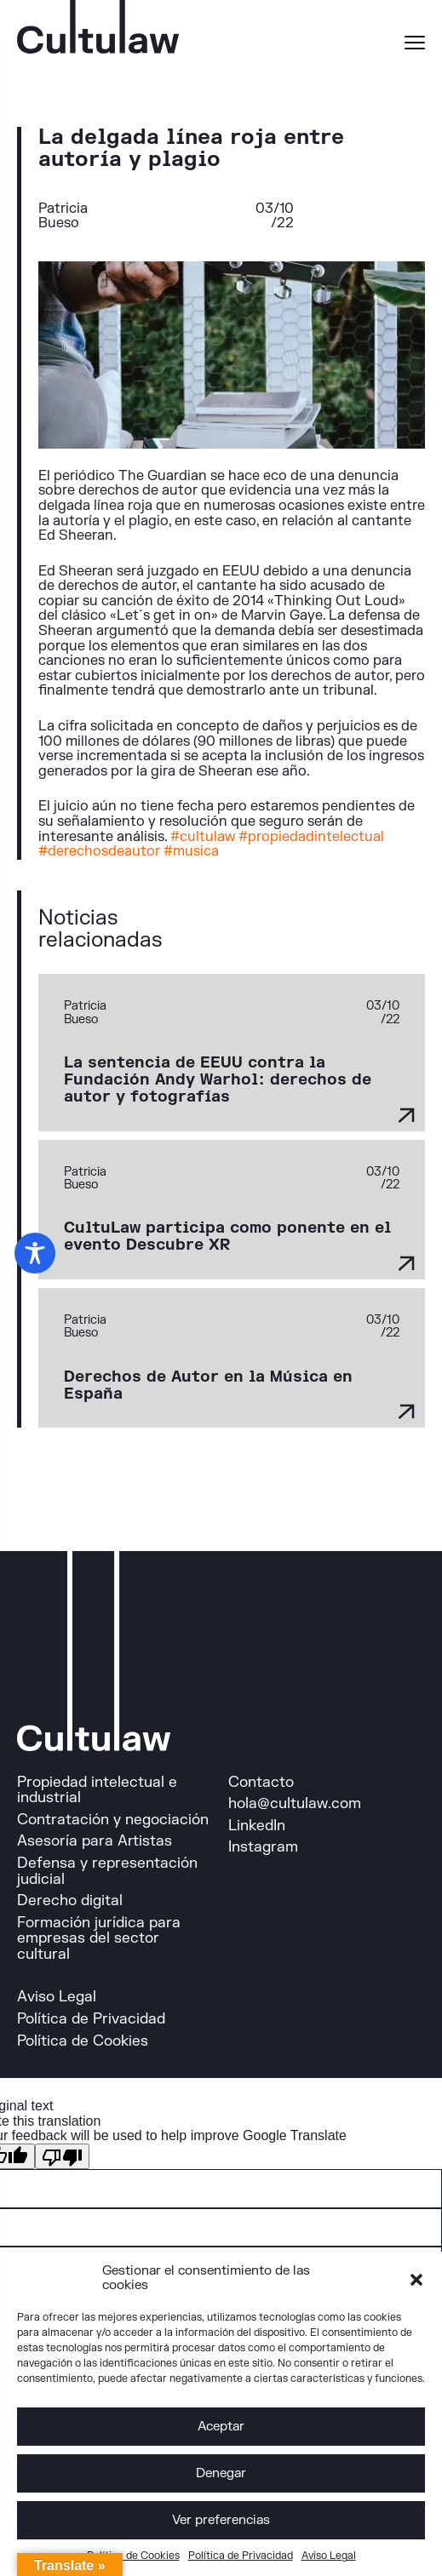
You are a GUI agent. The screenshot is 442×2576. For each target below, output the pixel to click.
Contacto (261, 1782)
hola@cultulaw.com (294, 1803)
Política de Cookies (133, 2555)
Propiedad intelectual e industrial (97, 1790)
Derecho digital (70, 1900)
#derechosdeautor (99, 851)
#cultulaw (202, 836)
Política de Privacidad (240, 2555)
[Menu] (415, 45)
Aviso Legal (328, 2555)
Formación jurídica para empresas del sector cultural (99, 1938)
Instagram (263, 1847)
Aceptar (221, 2427)
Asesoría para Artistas (94, 1841)
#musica (191, 851)
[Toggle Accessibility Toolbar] (35, 1253)
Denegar (221, 2473)
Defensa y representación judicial (107, 1871)
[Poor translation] (62, 2156)
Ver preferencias (221, 2520)
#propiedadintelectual (311, 836)
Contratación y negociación (113, 1820)
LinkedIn (256, 1826)
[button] (416, 2278)
